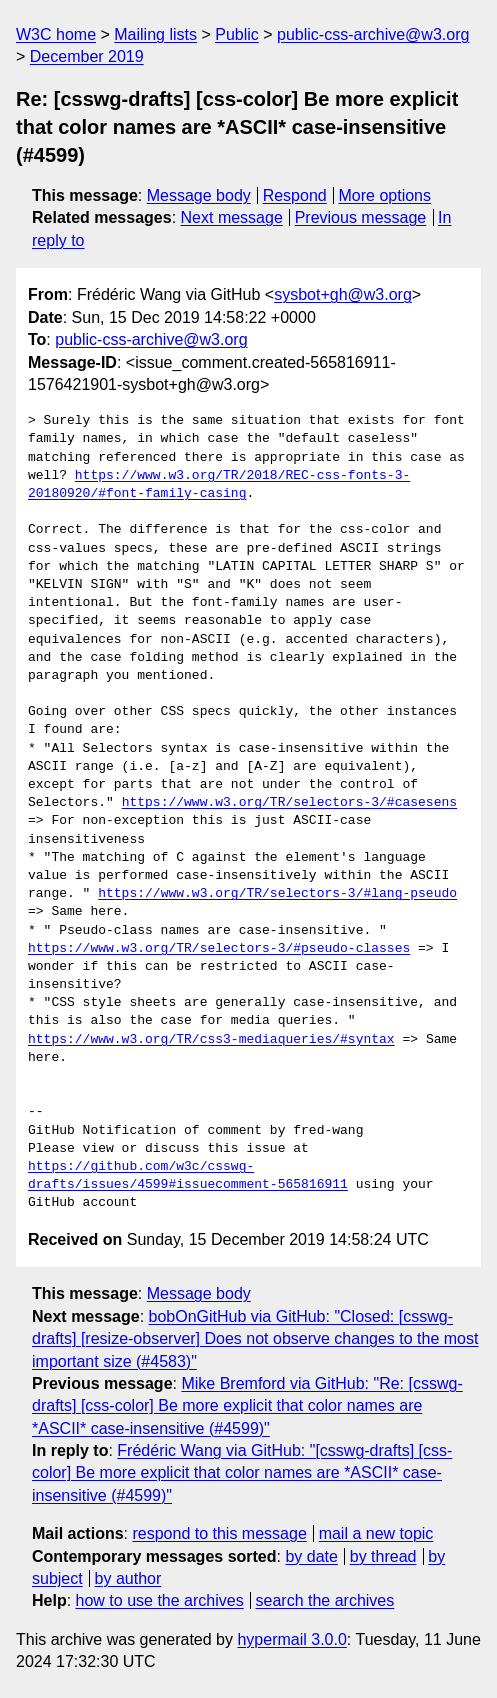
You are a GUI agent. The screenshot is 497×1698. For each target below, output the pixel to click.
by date (311, 1556)
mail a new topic (376, 1533)
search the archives (325, 1600)
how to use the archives (160, 1600)
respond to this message (219, 1533)
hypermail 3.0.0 (291, 1639)
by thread (383, 1556)
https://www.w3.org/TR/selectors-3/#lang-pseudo (277, 894)
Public (237, 34)
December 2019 (87, 56)
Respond (295, 195)
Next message (232, 217)
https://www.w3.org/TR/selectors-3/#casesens (289, 803)
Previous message (361, 217)
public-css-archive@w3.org (373, 34)
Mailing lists (155, 34)
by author (128, 1578)
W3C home (56, 34)
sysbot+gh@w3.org (343, 294)
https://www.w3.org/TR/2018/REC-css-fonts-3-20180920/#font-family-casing (219, 485)
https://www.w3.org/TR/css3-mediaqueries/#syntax (211, 1040)
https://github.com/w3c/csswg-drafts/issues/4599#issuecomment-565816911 (188, 1176)
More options (385, 195)
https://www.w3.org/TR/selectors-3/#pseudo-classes (219, 949)
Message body (199, 195)
